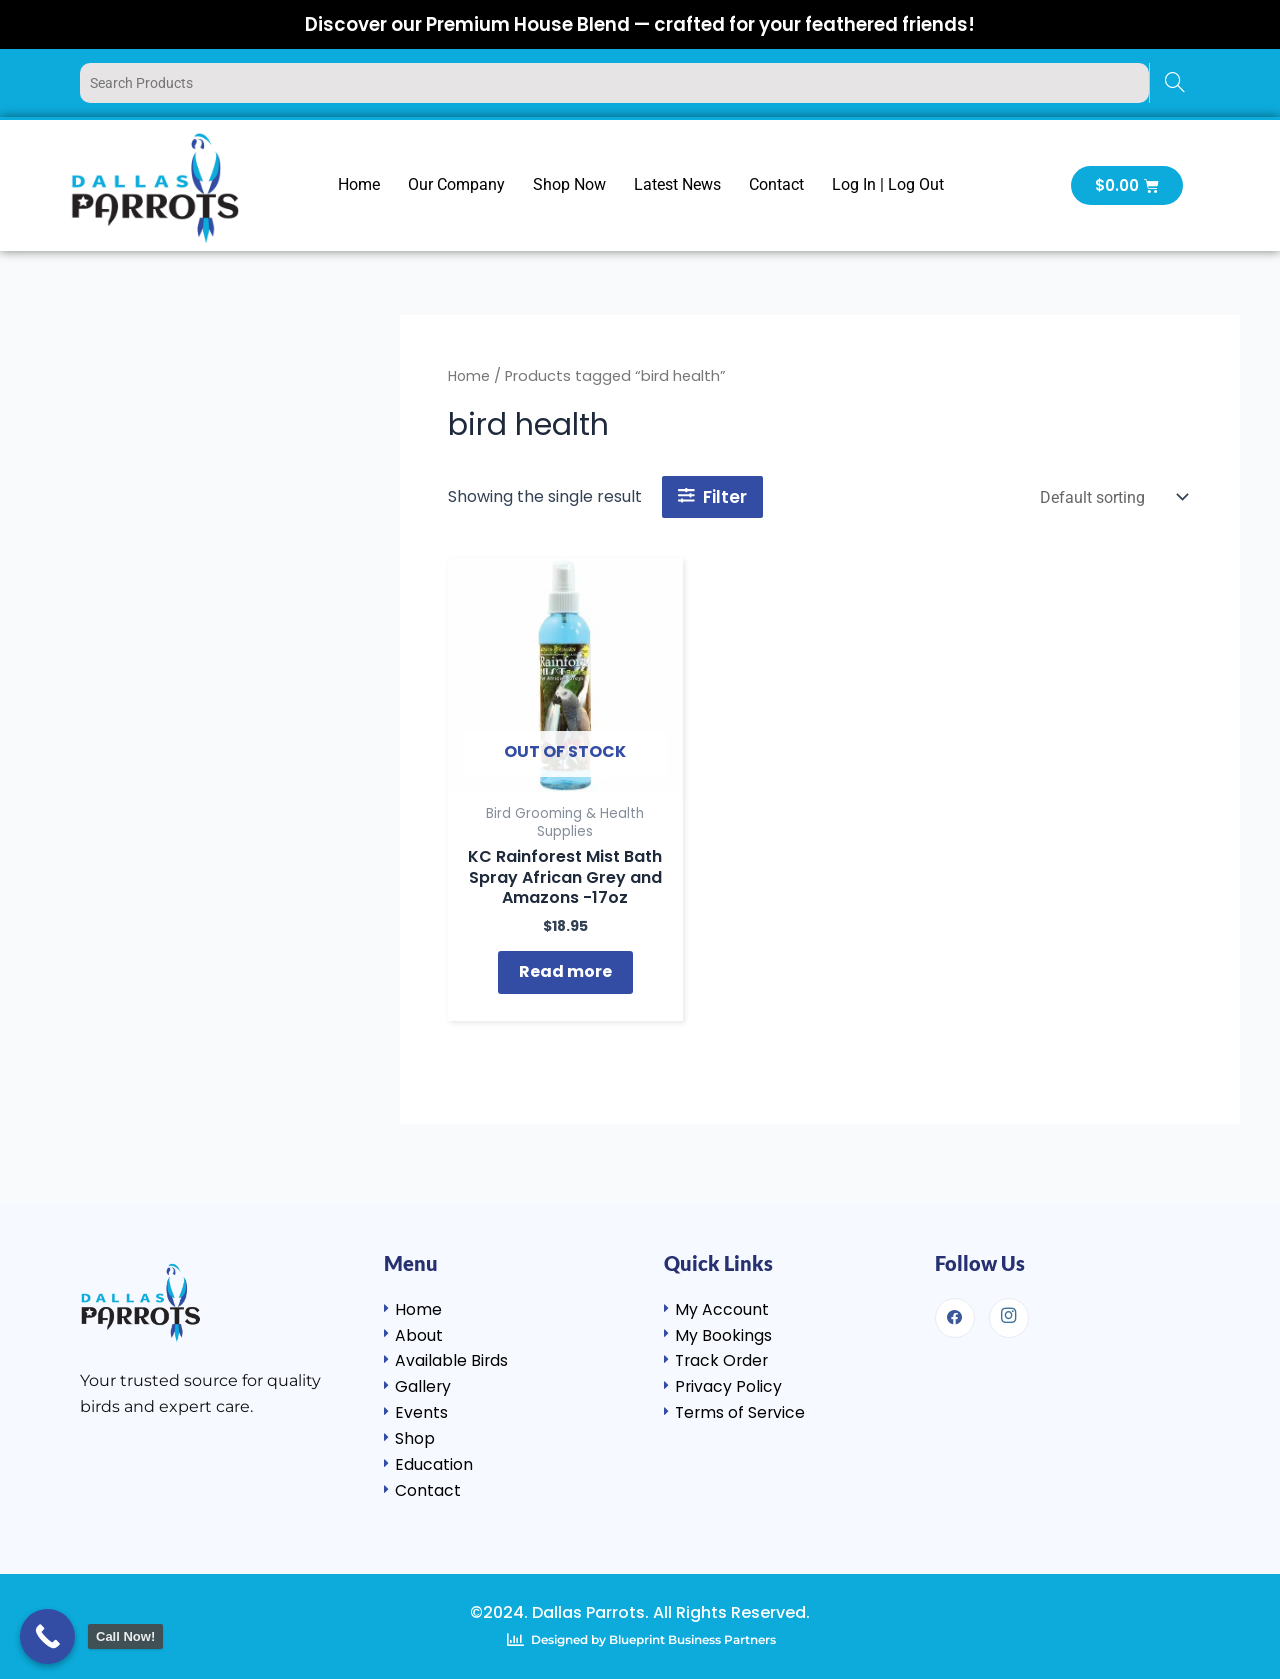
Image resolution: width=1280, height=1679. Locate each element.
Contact (776, 184)
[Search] (1174, 83)
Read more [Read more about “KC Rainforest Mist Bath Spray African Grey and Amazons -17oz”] (565, 976)
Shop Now (569, 184)
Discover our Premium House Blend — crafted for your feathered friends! (640, 23)
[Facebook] (955, 1312)
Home (359, 184)
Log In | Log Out (888, 184)
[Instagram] (1009, 1312)
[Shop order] (1112, 497)
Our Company (456, 184)
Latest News (677, 184)
